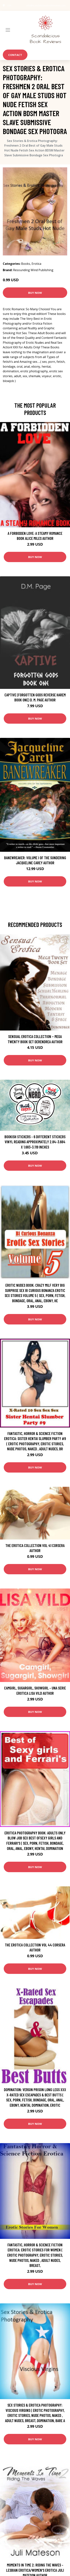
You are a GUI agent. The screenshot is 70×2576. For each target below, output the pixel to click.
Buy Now (35, 293)
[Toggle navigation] (8, 29)
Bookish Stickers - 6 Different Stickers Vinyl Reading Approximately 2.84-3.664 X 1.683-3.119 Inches (35, 1141)
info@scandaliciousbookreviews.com (46, 5)
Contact (15, 55)
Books (25, 264)
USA (9, 5)
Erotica (36, 264)
